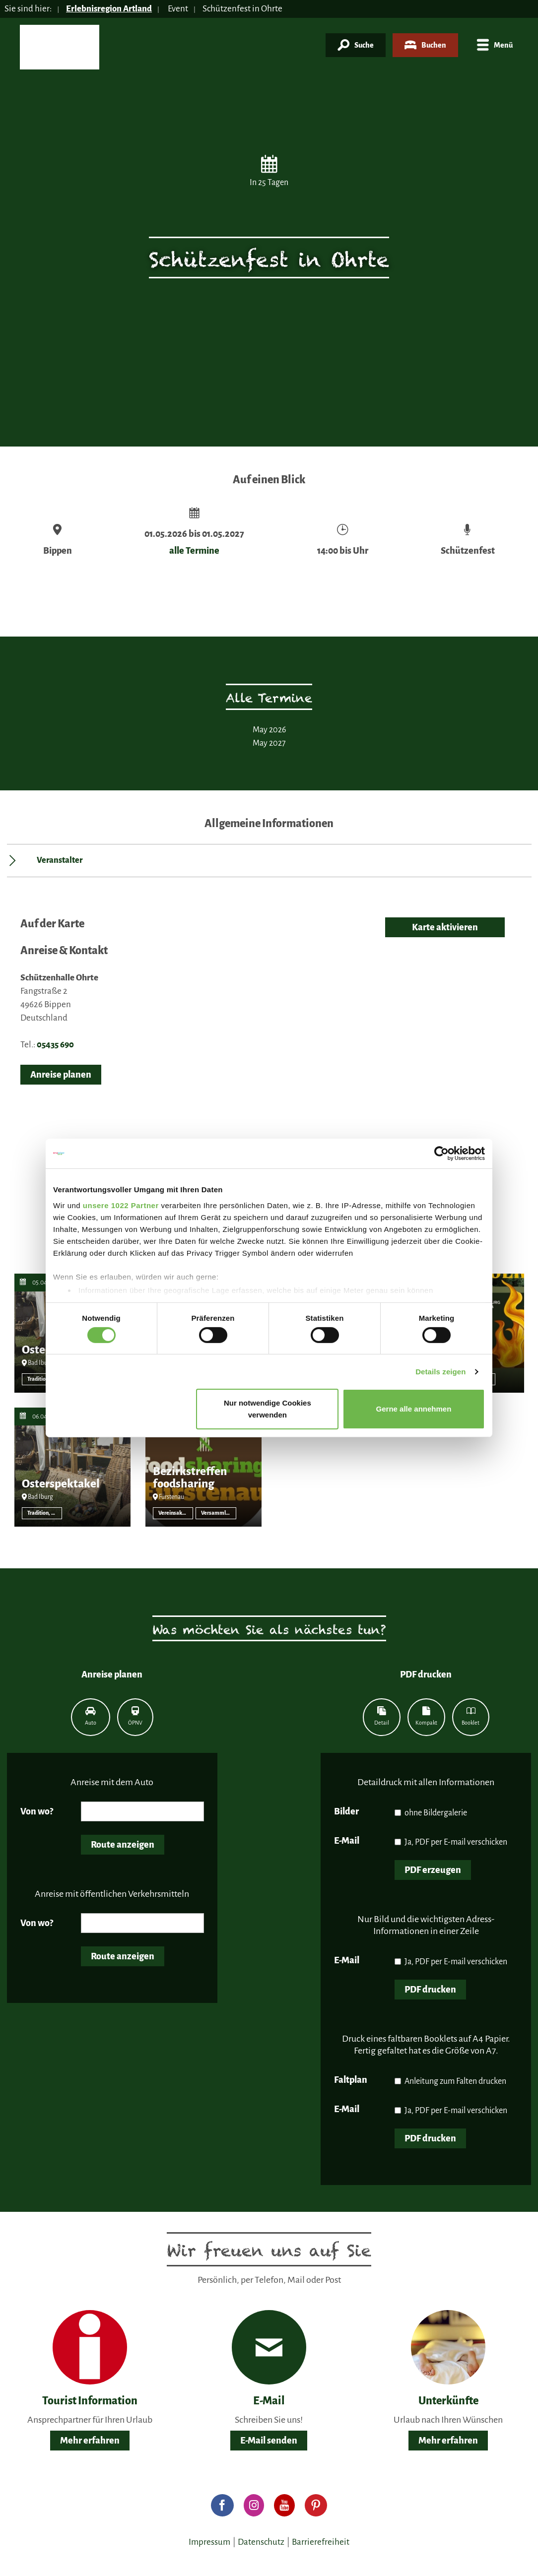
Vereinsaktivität (176, 1513)
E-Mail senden (268, 2441)
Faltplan (350, 2080)
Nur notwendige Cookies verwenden (267, 1409)
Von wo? (36, 1811)
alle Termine (194, 551)
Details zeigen (440, 1371)
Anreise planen (60, 1075)
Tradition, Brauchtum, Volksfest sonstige (45, 1379)
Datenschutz (261, 2542)
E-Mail (346, 1841)
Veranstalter (59, 860)
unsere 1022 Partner (121, 1205)
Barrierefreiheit (320, 2542)
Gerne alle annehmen (414, 1409)
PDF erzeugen (432, 1870)
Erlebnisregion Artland (109, 8)
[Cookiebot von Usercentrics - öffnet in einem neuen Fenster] (441, 1153)
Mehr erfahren (90, 2441)
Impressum (209, 2542)
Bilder (346, 1811)
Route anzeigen (122, 1845)
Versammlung (218, 1513)
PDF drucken (430, 1990)
